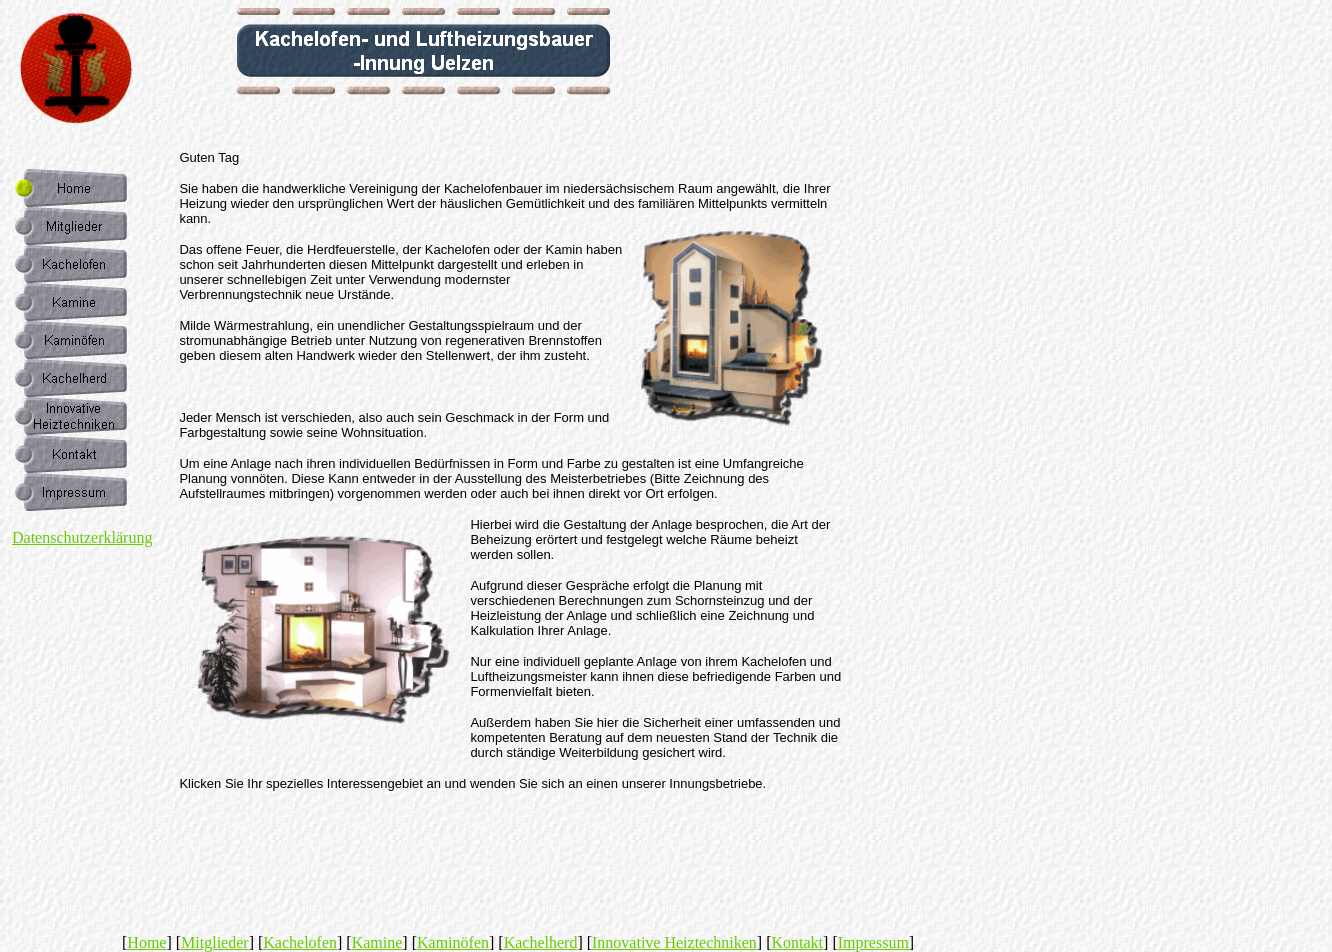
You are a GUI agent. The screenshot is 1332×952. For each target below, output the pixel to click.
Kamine (377, 942)
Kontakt (798, 942)
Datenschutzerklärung (82, 537)
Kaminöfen (453, 942)
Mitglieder (215, 942)
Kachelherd (541, 942)
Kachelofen (300, 942)
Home (146, 942)
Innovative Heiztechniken (674, 942)
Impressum (873, 942)
